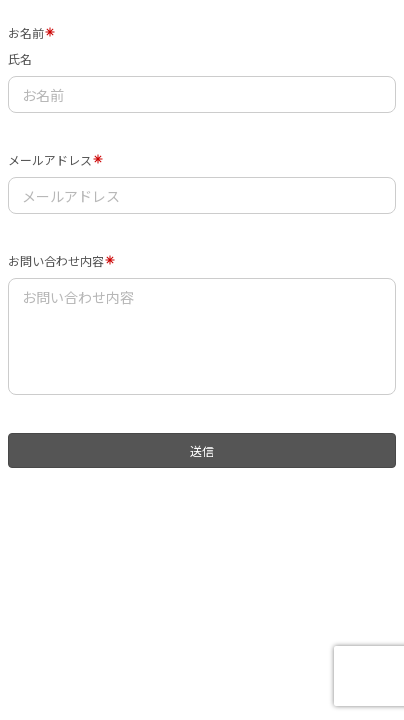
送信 (202, 450)
